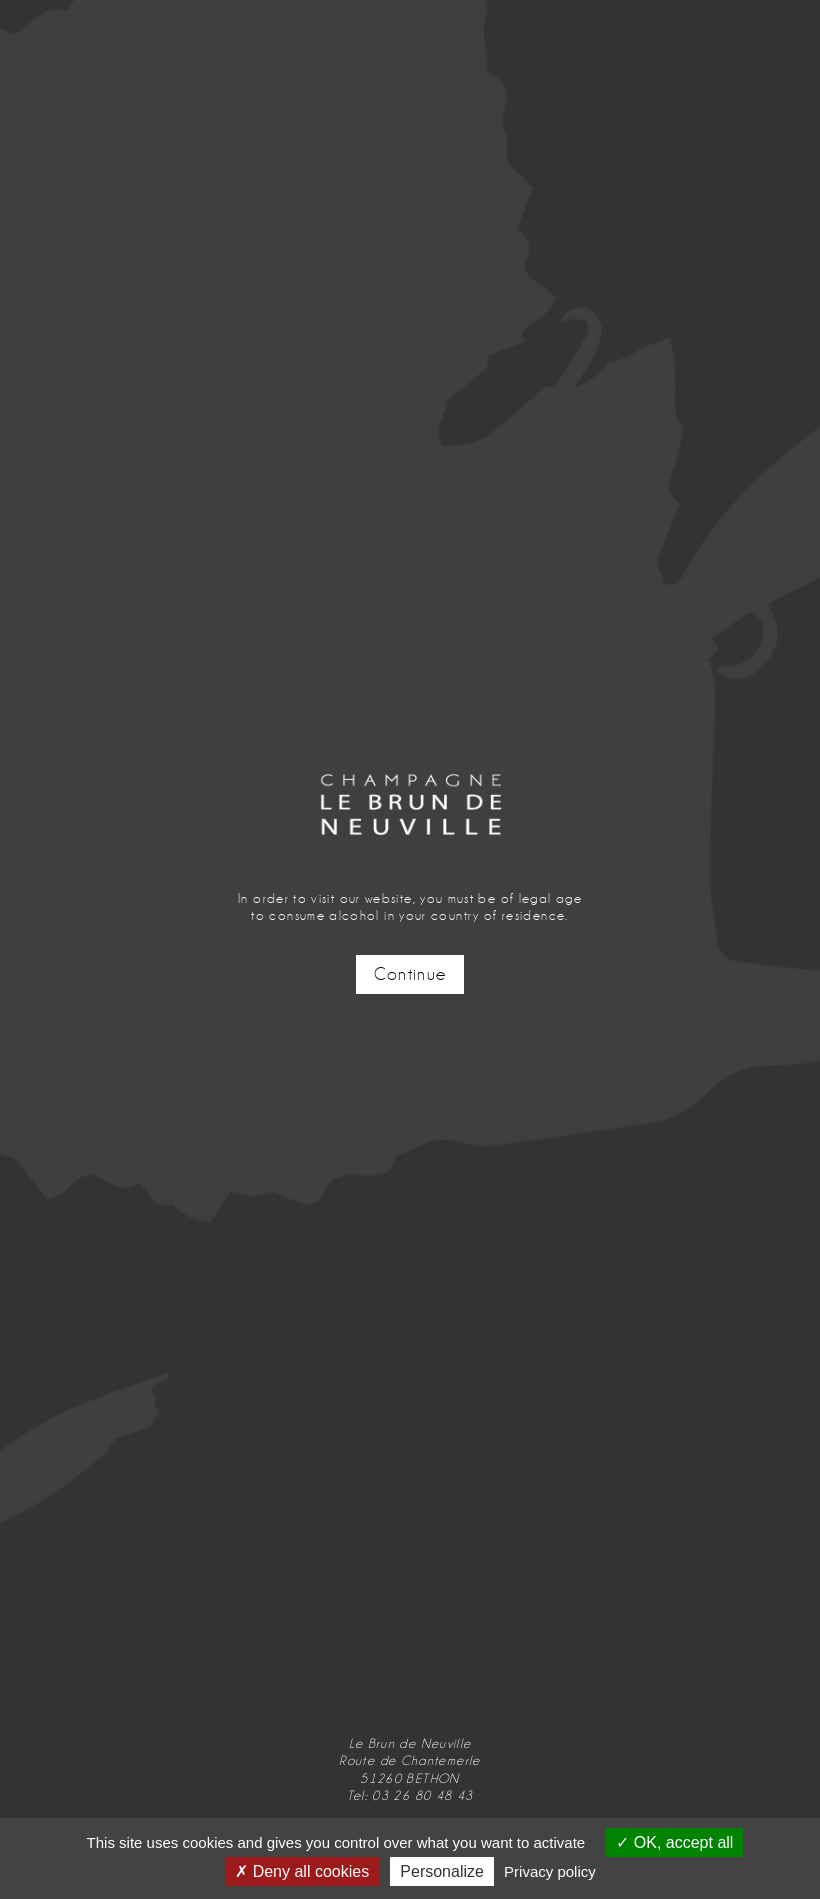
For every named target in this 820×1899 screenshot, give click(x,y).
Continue (410, 974)
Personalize (442, 1871)
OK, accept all (674, 1842)
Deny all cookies (302, 1871)
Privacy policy (550, 1871)
